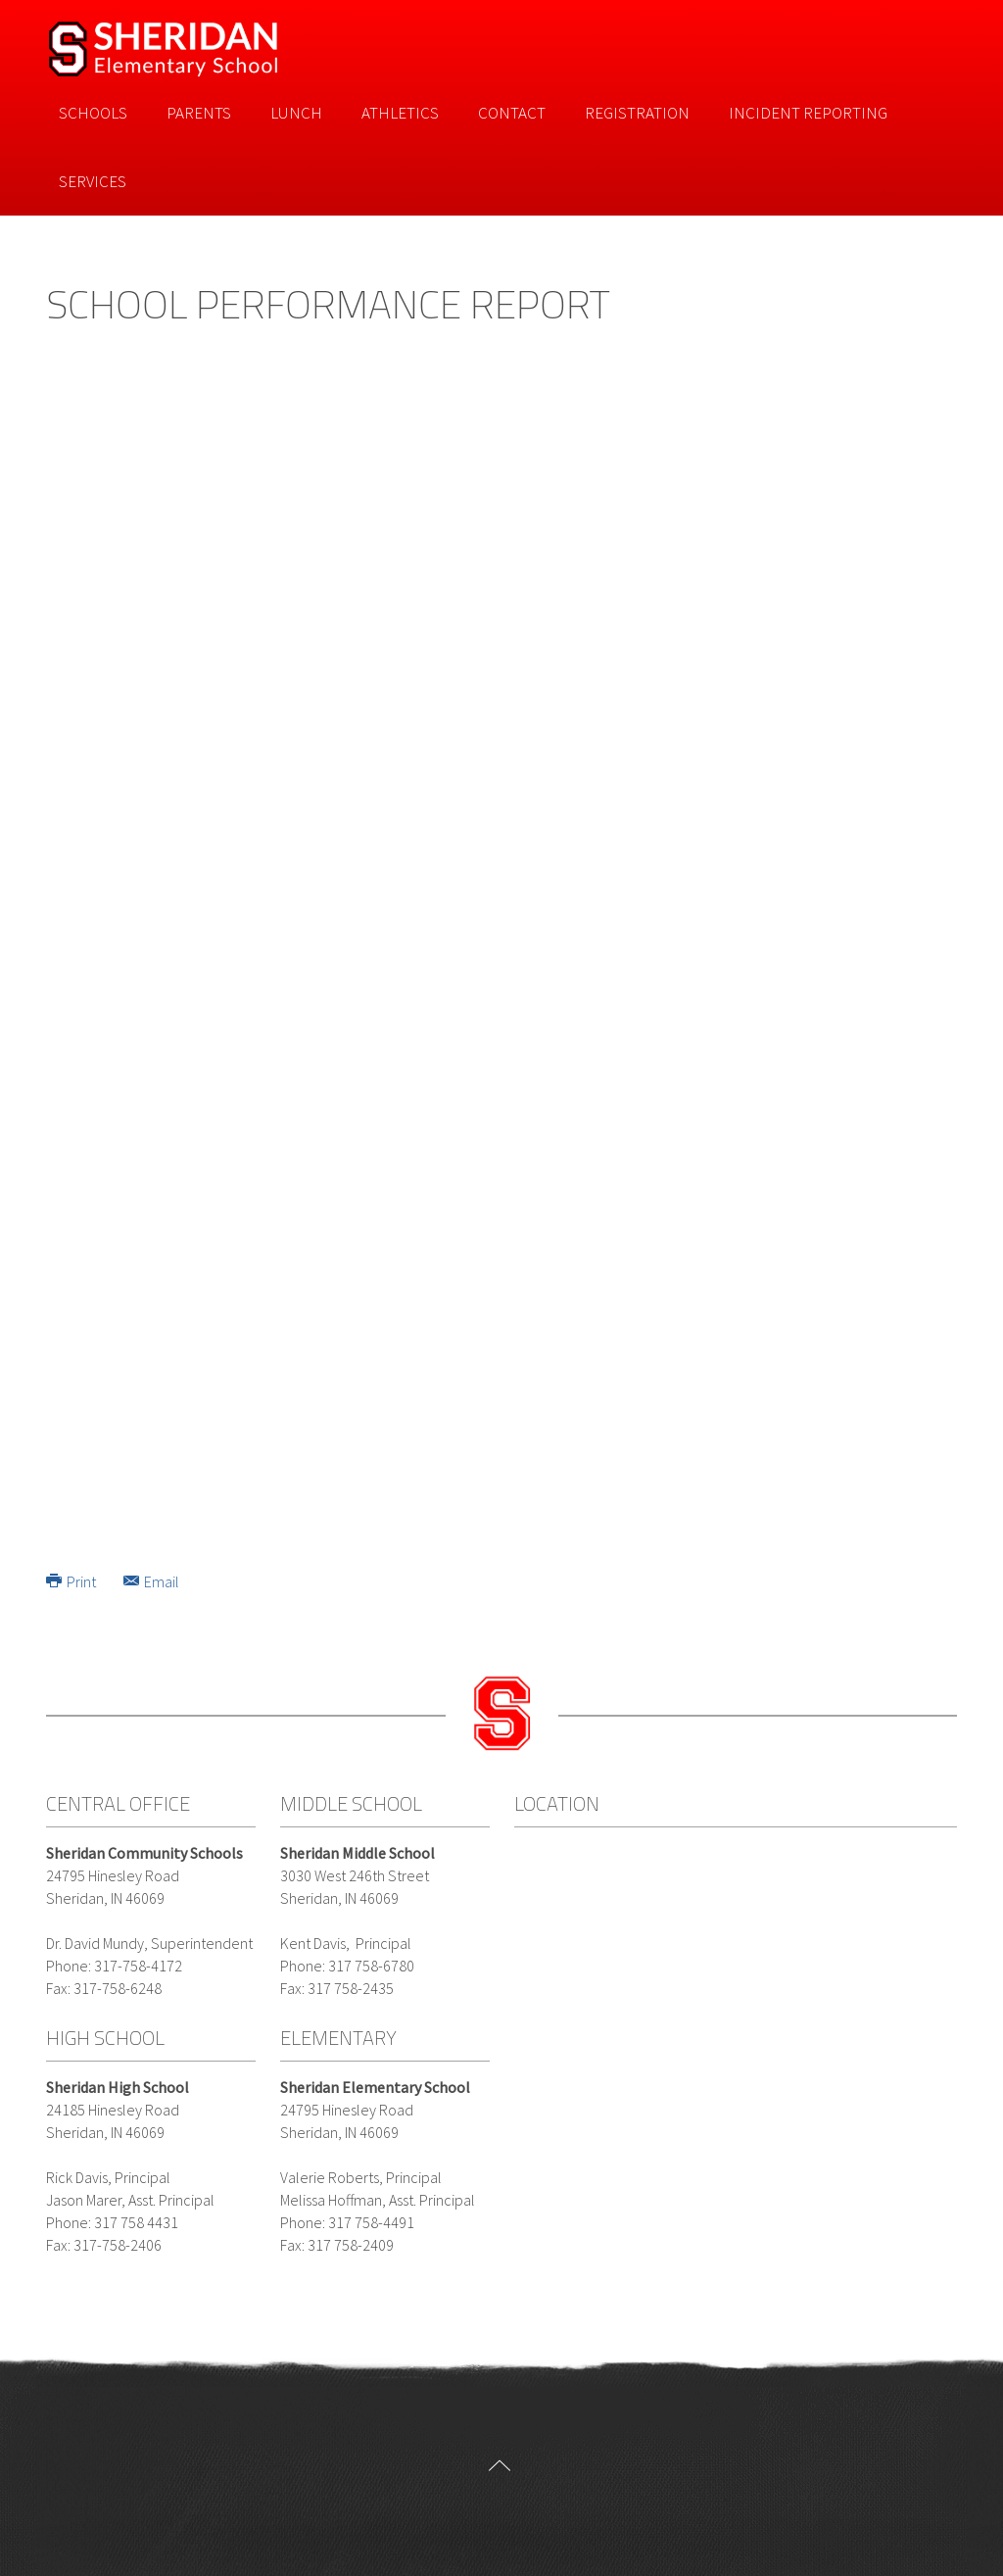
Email (151, 1581)
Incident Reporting (808, 112)
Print (72, 1581)
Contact (512, 112)
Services (92, 181)
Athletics (400, 112)
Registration (637, 112)
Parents (199, 112)
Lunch (296, 112)
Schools (93, 112)
